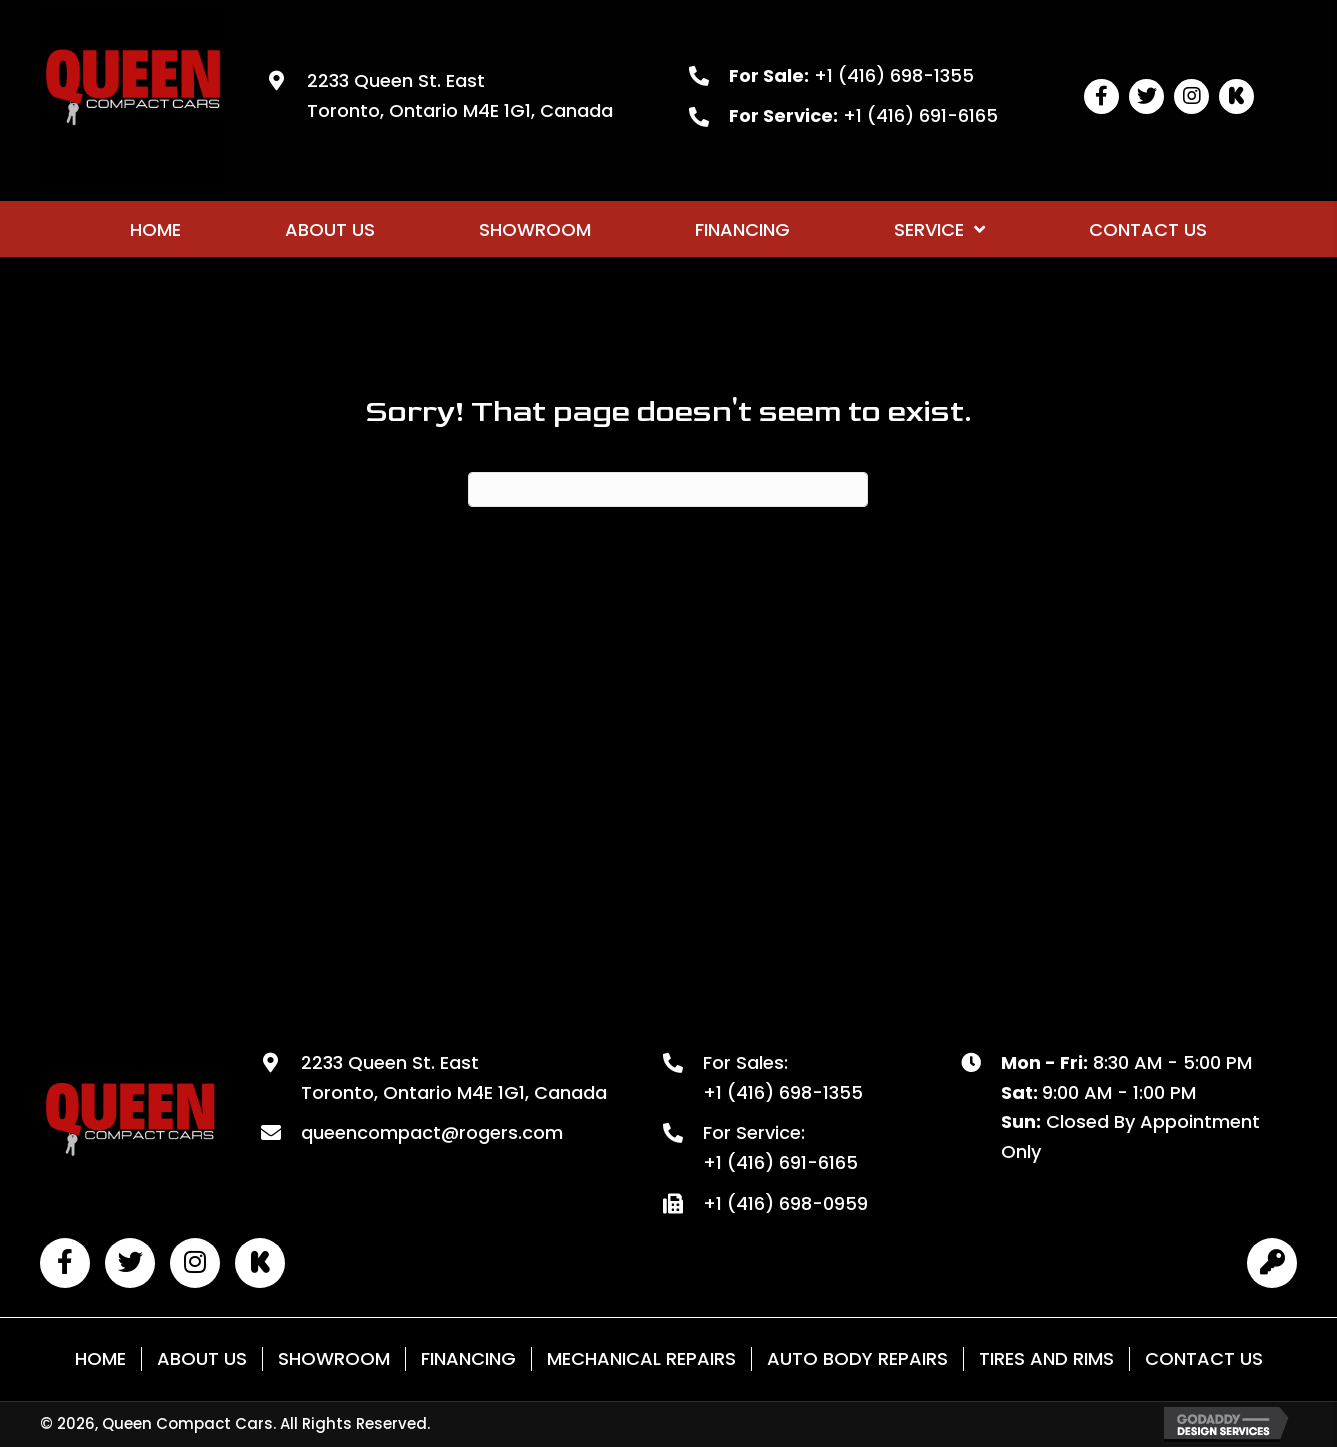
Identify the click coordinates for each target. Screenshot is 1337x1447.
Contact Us (1204, 1358)
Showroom (334, 1358)
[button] (1101, 96)
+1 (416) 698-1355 (894, 75)
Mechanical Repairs (641, 1358)
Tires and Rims (1046, 1358)
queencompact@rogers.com (432, 1132)
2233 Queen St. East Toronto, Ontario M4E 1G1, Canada (454, 1077)
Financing (468, 1358)
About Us (202, 1358)
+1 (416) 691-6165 (920, 115)
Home (100, 1358)
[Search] (668, 489)
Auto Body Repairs (857, 1358)
